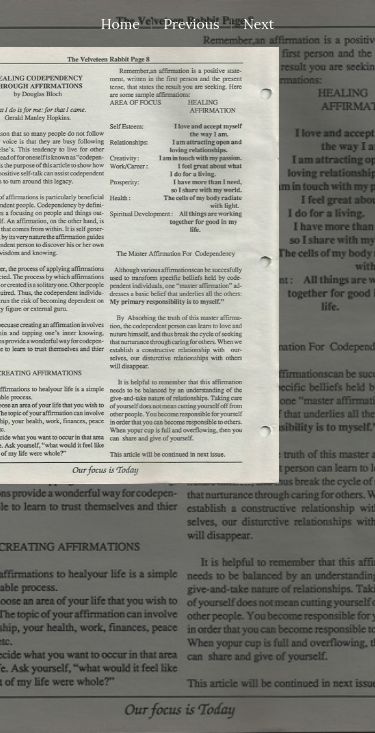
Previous (192, 24)
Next (258, 24)
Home (120, 24)
